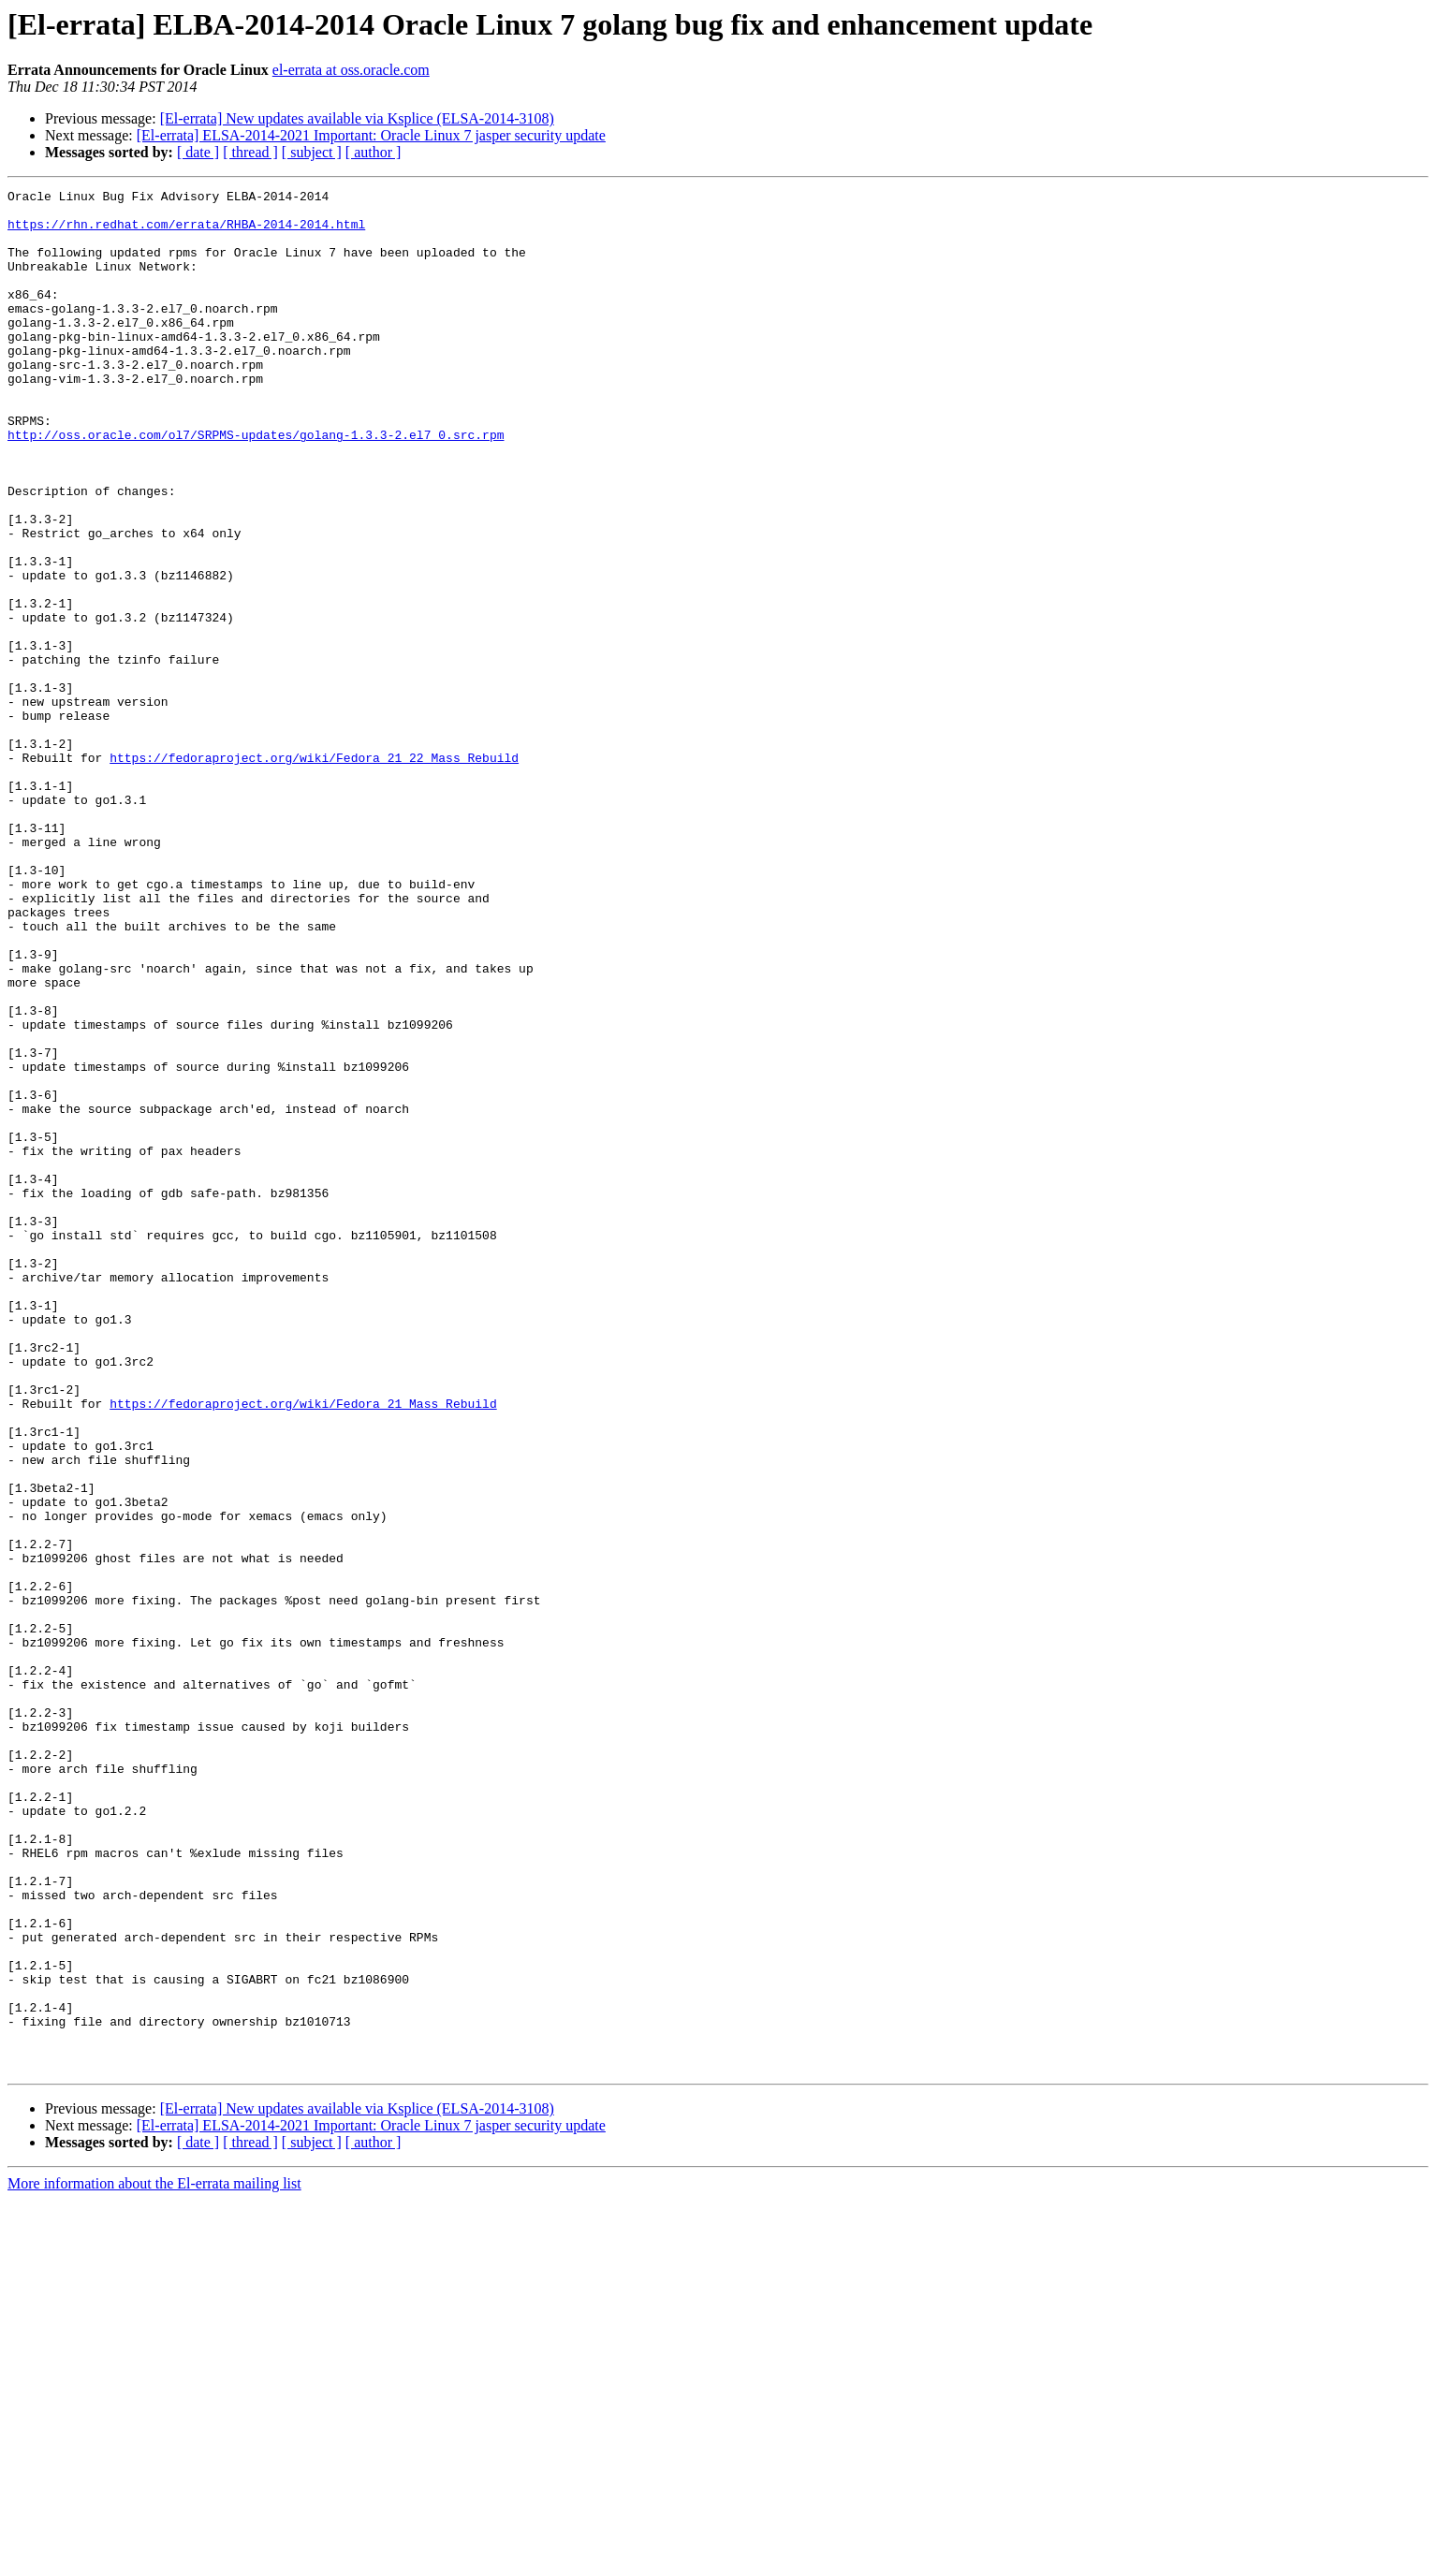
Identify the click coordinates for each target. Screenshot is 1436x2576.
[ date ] (198, 152)
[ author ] (373, 152)
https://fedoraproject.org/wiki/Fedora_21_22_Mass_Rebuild (314, 872)
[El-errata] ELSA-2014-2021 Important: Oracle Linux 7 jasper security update (371, 135)
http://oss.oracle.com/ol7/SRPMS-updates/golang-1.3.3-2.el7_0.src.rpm (255, 484)
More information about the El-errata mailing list (154, 2560)
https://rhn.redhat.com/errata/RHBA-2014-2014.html (186, 232)
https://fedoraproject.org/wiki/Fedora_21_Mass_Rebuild (303, 1647)
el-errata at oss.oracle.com (351, 70)
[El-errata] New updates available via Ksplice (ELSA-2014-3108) (357, 118)
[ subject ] (312, 152)
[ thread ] (250, 152)
